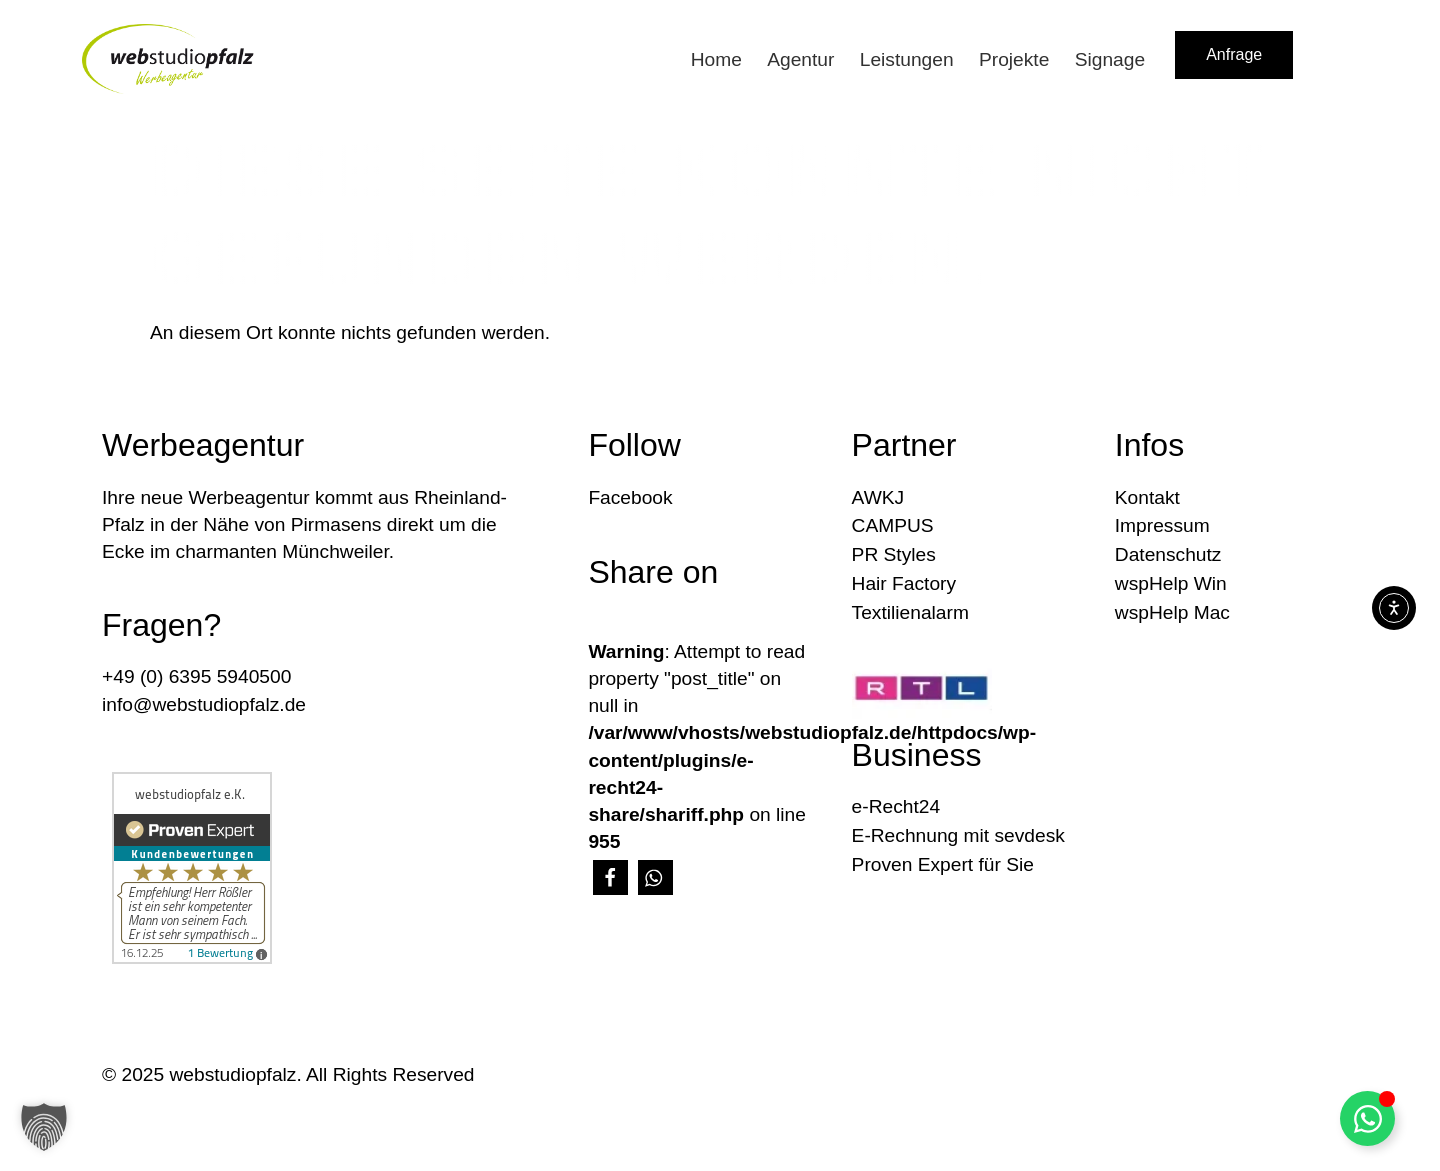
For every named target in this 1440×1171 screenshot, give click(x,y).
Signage (1110, 59)
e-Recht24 (896, 806)
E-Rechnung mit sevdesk (958, 835)
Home (716, 59)
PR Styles (894, 554)
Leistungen (907, 59)
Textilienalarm (910, 612)
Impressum (1162, 525)
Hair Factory (904, 583)
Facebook (630, 497)
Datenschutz (1168, 554)
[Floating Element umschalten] (1367, 1118)
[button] (610, 877)
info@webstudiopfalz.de (204, 704)
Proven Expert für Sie (943, 864)
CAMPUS (893, 525)
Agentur (800, 59)
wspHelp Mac (1172, 612)
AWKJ (878, 497)
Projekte (1014, 59)
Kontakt (1147, 497)
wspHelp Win (1171, 583)
